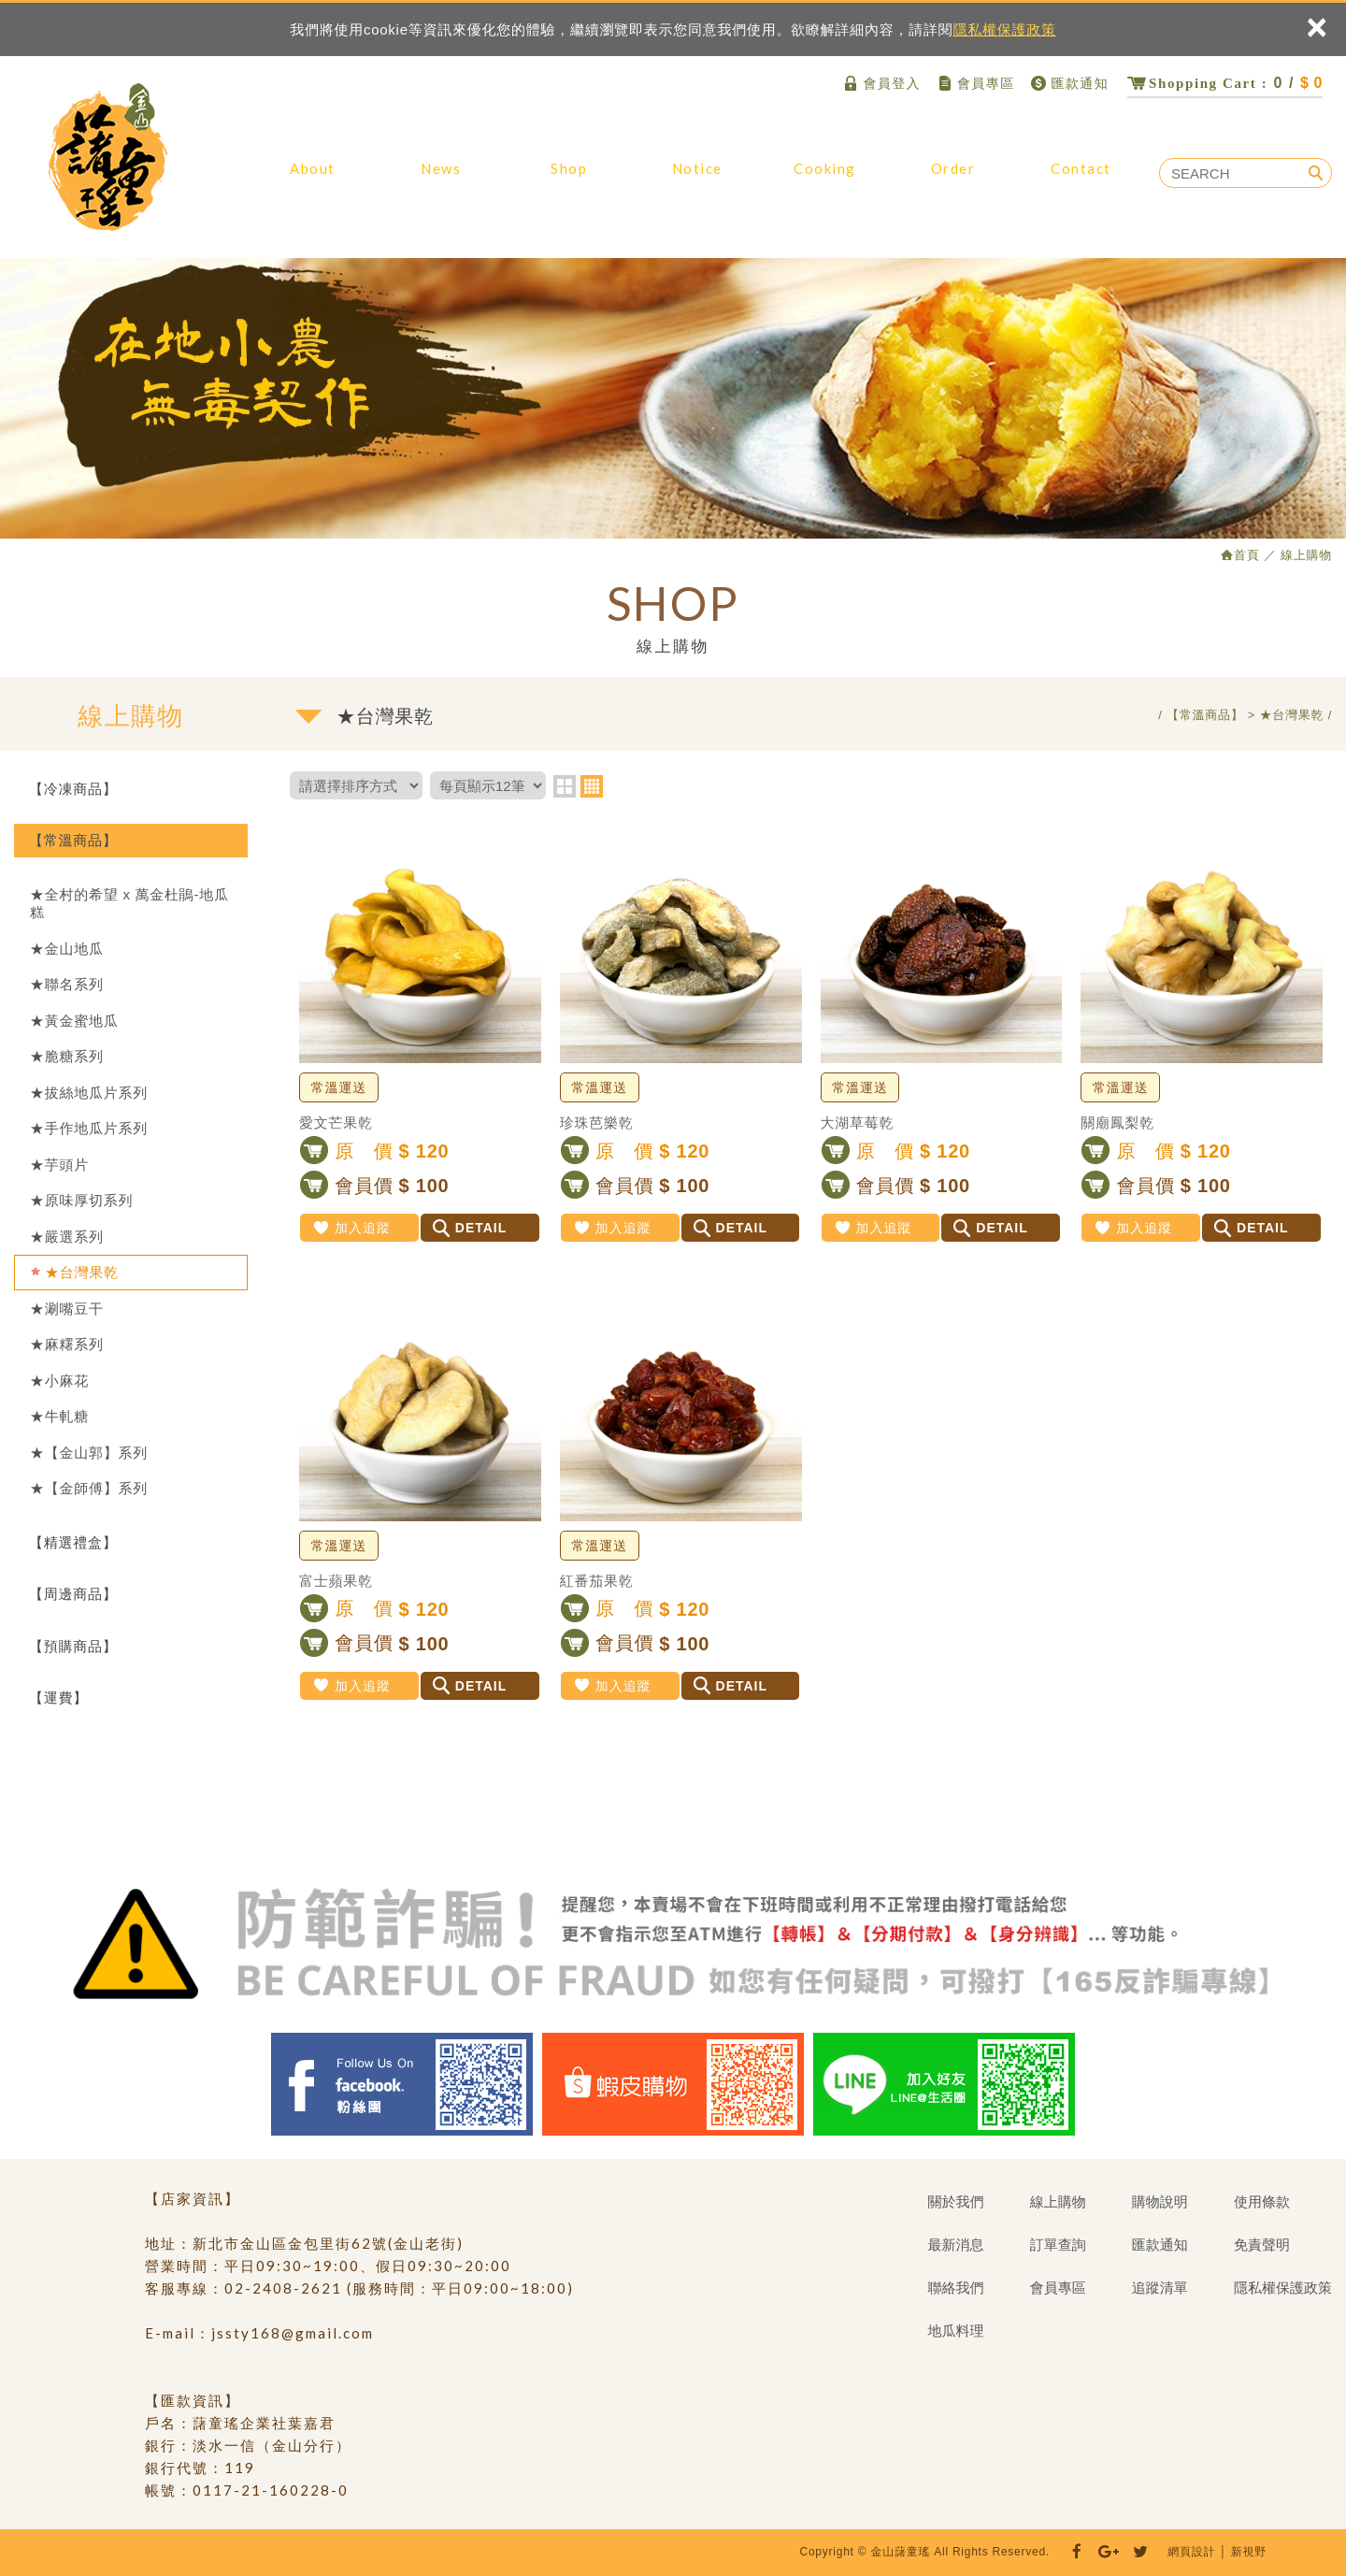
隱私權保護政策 (1004, 29)
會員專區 (975, 83)
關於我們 (312, 177)
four (591, 786)
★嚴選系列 (67, 1237)
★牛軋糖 (59, 1416)
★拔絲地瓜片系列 (89, 1093)
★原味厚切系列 (81, 1200)
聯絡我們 (1081, 177)
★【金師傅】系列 (89, 1488)
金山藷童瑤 (107, 157)
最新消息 (440, 177)
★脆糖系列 (67, 1056)
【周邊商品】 (73, 1594)
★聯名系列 (67, 984)
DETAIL (470, 1227)
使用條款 (1262, 2201)
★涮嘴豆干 (67, 1309)
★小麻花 (59, 1381)
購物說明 (696, 177)
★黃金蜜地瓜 (74, 1021)
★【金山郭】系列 (89, 1453)
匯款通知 (1069, 83)
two (564, 786)
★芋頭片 (59, 1165)
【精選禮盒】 (73, 1542)
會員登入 (881, 83)
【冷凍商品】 (73, 789)
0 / (1225, 82)
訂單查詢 (952, 177)
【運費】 (58, 1697)
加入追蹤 (351, 1227)
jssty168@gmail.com (292, 2332)
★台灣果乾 (82, 1272)
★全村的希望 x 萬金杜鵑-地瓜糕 (129, 903)
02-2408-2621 (283, 2288)
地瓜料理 (824, 177)
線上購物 (568, 177)
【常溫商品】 (73, 840)
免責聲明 (1262, 2244)
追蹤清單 (1160, 2287)
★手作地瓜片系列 (89, 1128)
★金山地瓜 (67, 949)
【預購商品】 (73, 1646)
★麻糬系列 (67, 1344)
